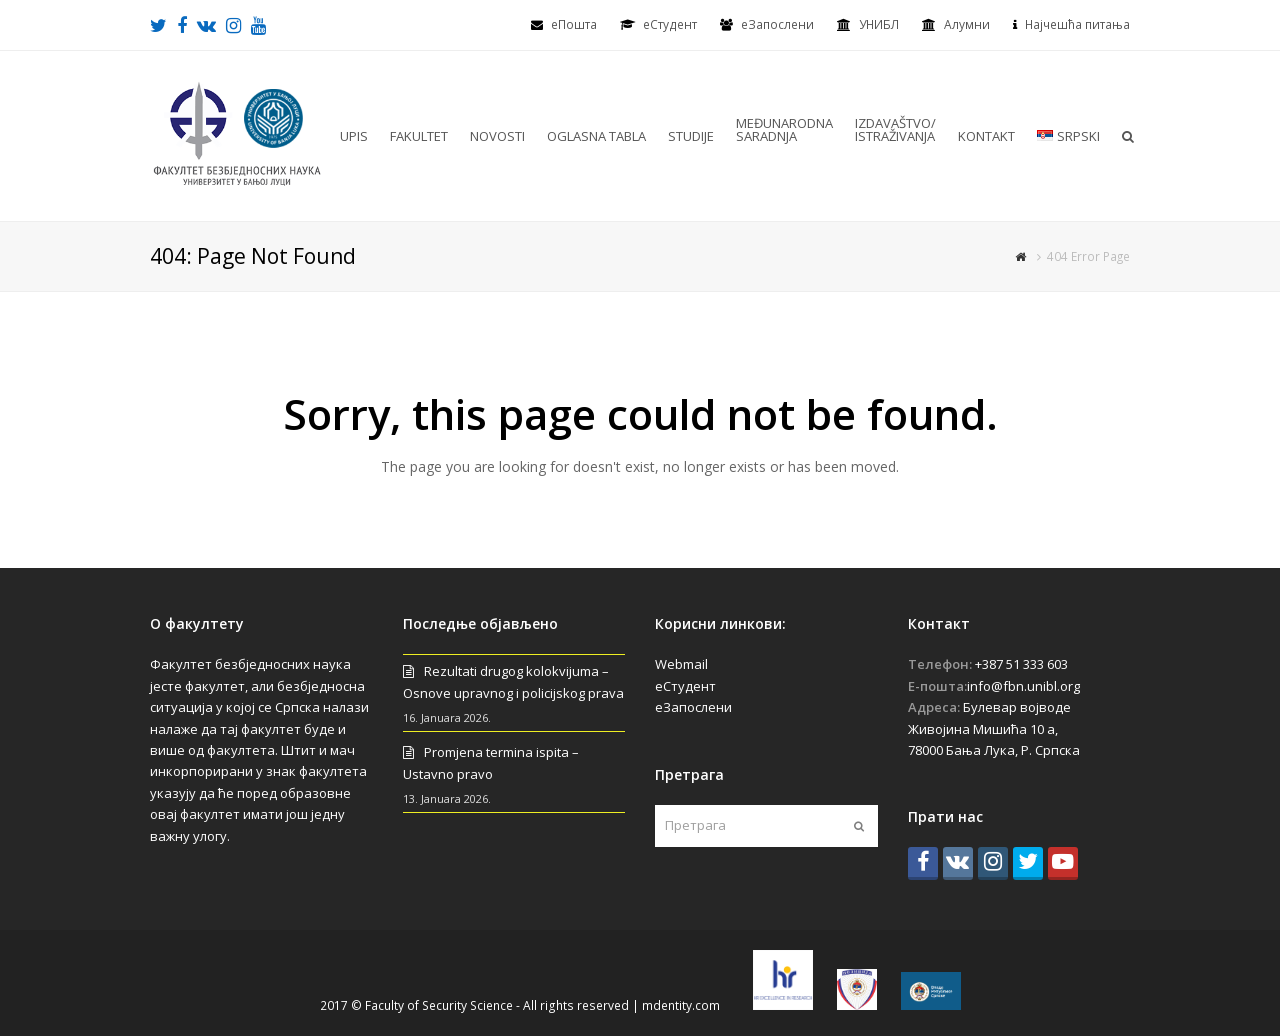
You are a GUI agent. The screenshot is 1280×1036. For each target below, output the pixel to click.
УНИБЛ (879, 24)
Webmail (681, 664)
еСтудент (685, 686)
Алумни (967, 24)
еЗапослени (777, 24)
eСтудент (670, 24)
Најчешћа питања (1077, 24)
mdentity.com (681, 1005)
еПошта (574, 24)
